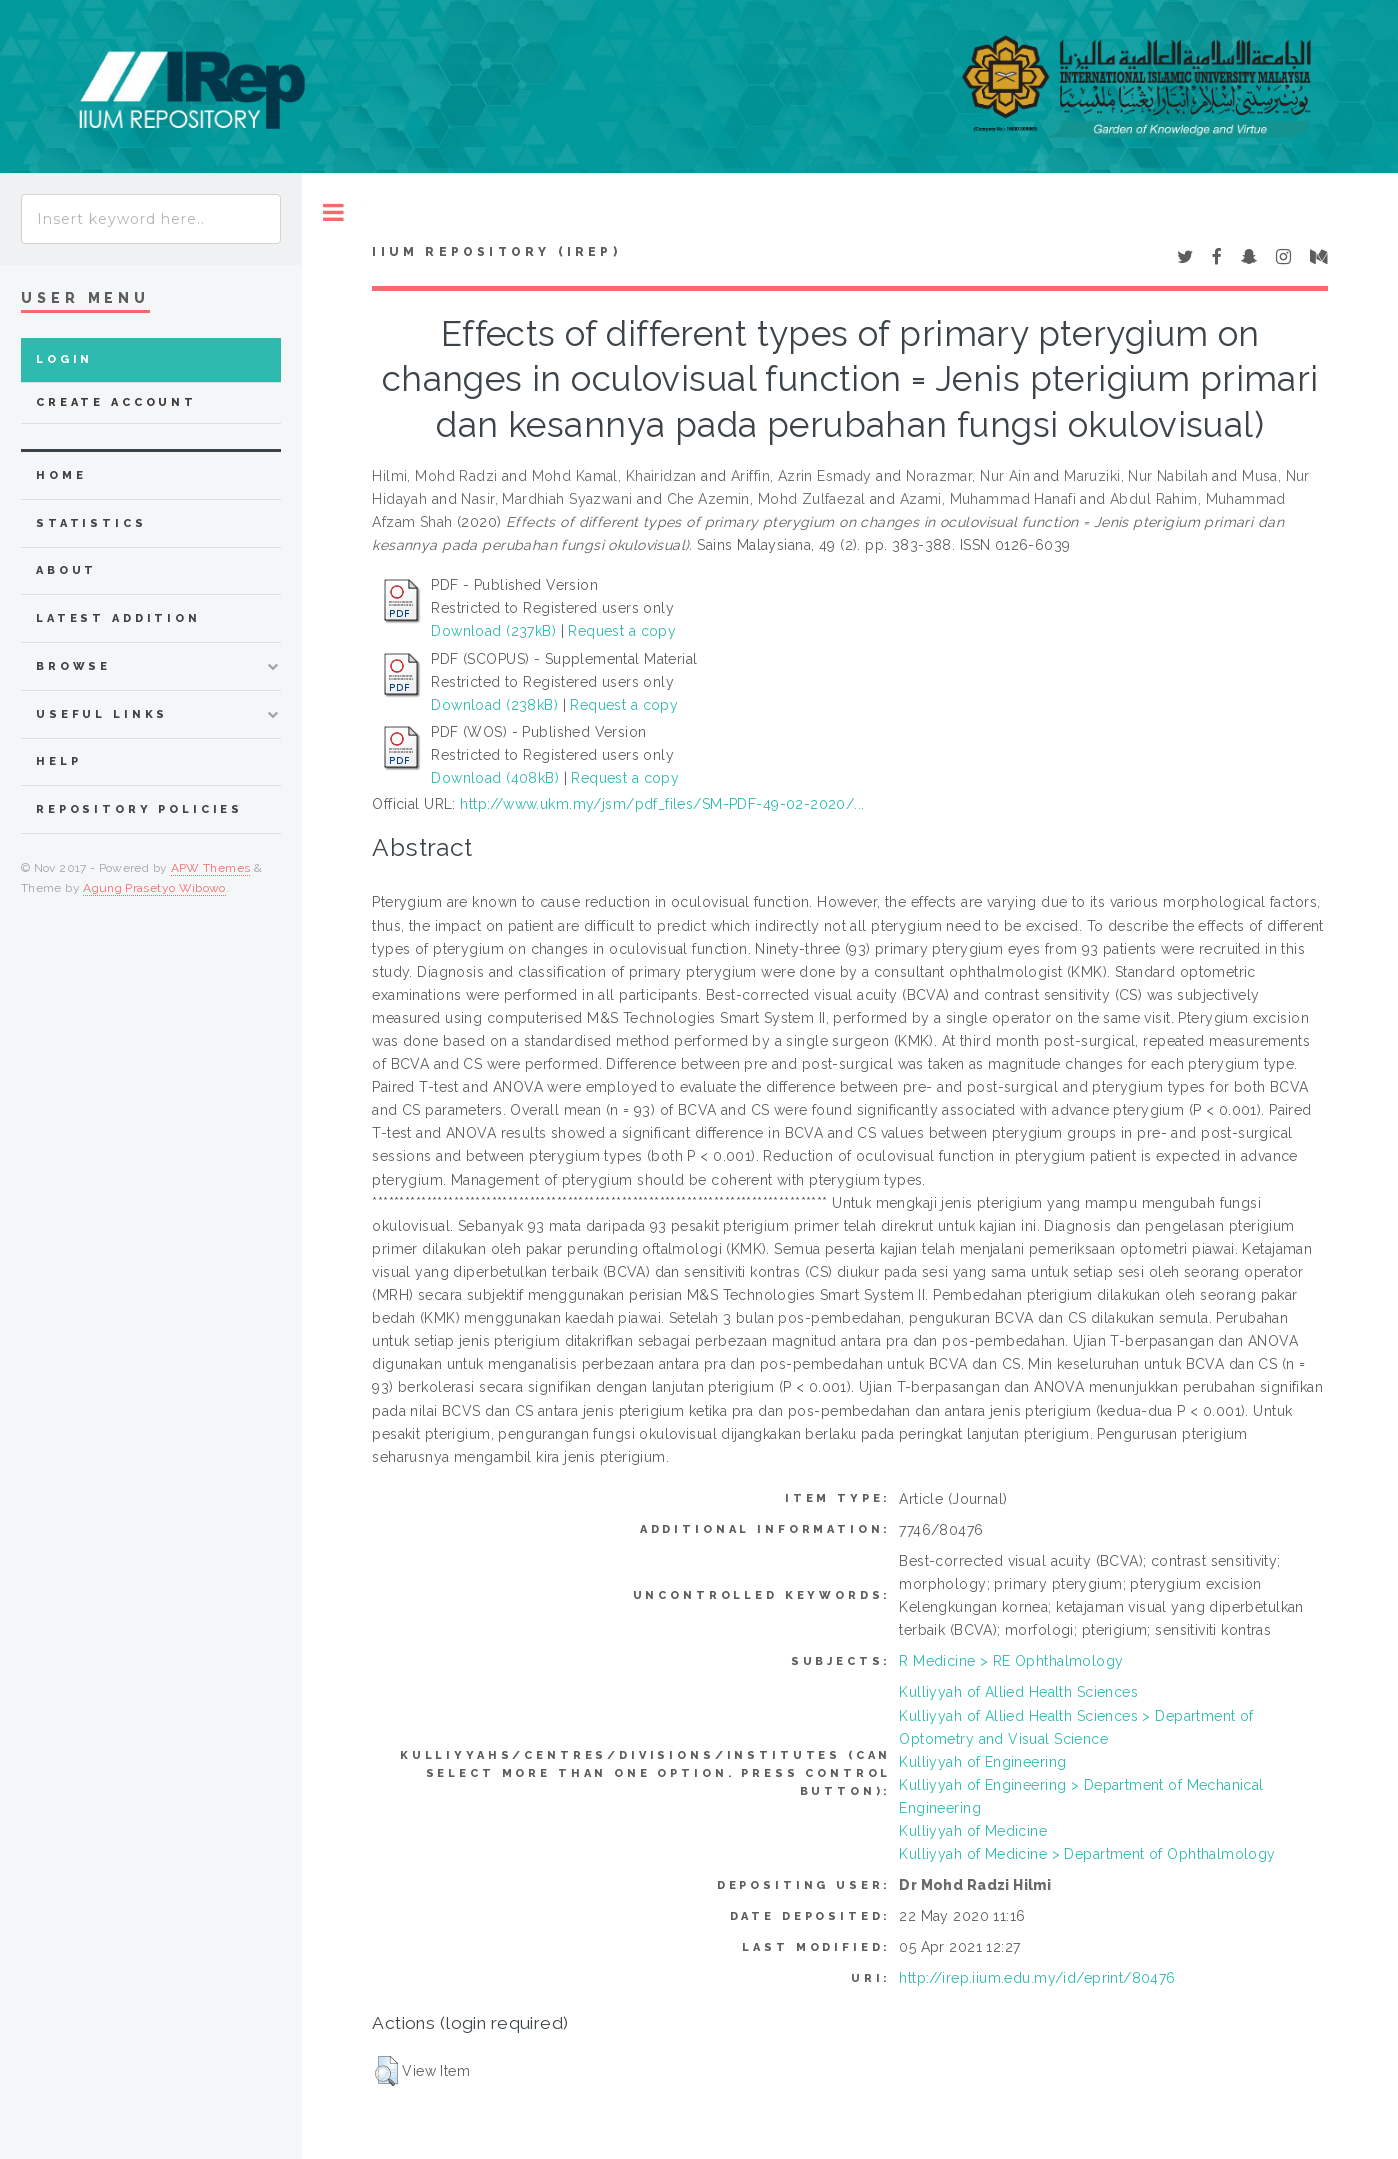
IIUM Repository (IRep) (496, 252)
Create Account (116, 402)
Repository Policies (139, 809)
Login (64, 359)
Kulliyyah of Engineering (982, 1762)
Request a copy (622, 631)
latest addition (118, 618)
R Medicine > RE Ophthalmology (1011, 1661)
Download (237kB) (493, 631)
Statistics (91, 523)
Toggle (333, 212)
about (66, 570)
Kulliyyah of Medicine (973, 1831)
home (61, 475)
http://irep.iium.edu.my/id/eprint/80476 (1037, 1978)
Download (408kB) (495, 778)
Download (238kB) (494, 705)
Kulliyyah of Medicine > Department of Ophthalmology (1087, 1854)
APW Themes (211, 868)
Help (58, 761)
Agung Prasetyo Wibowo (154, 888)
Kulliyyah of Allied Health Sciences (1018, 1692)
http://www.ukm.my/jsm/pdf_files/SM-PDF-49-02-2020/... (662, 804)
